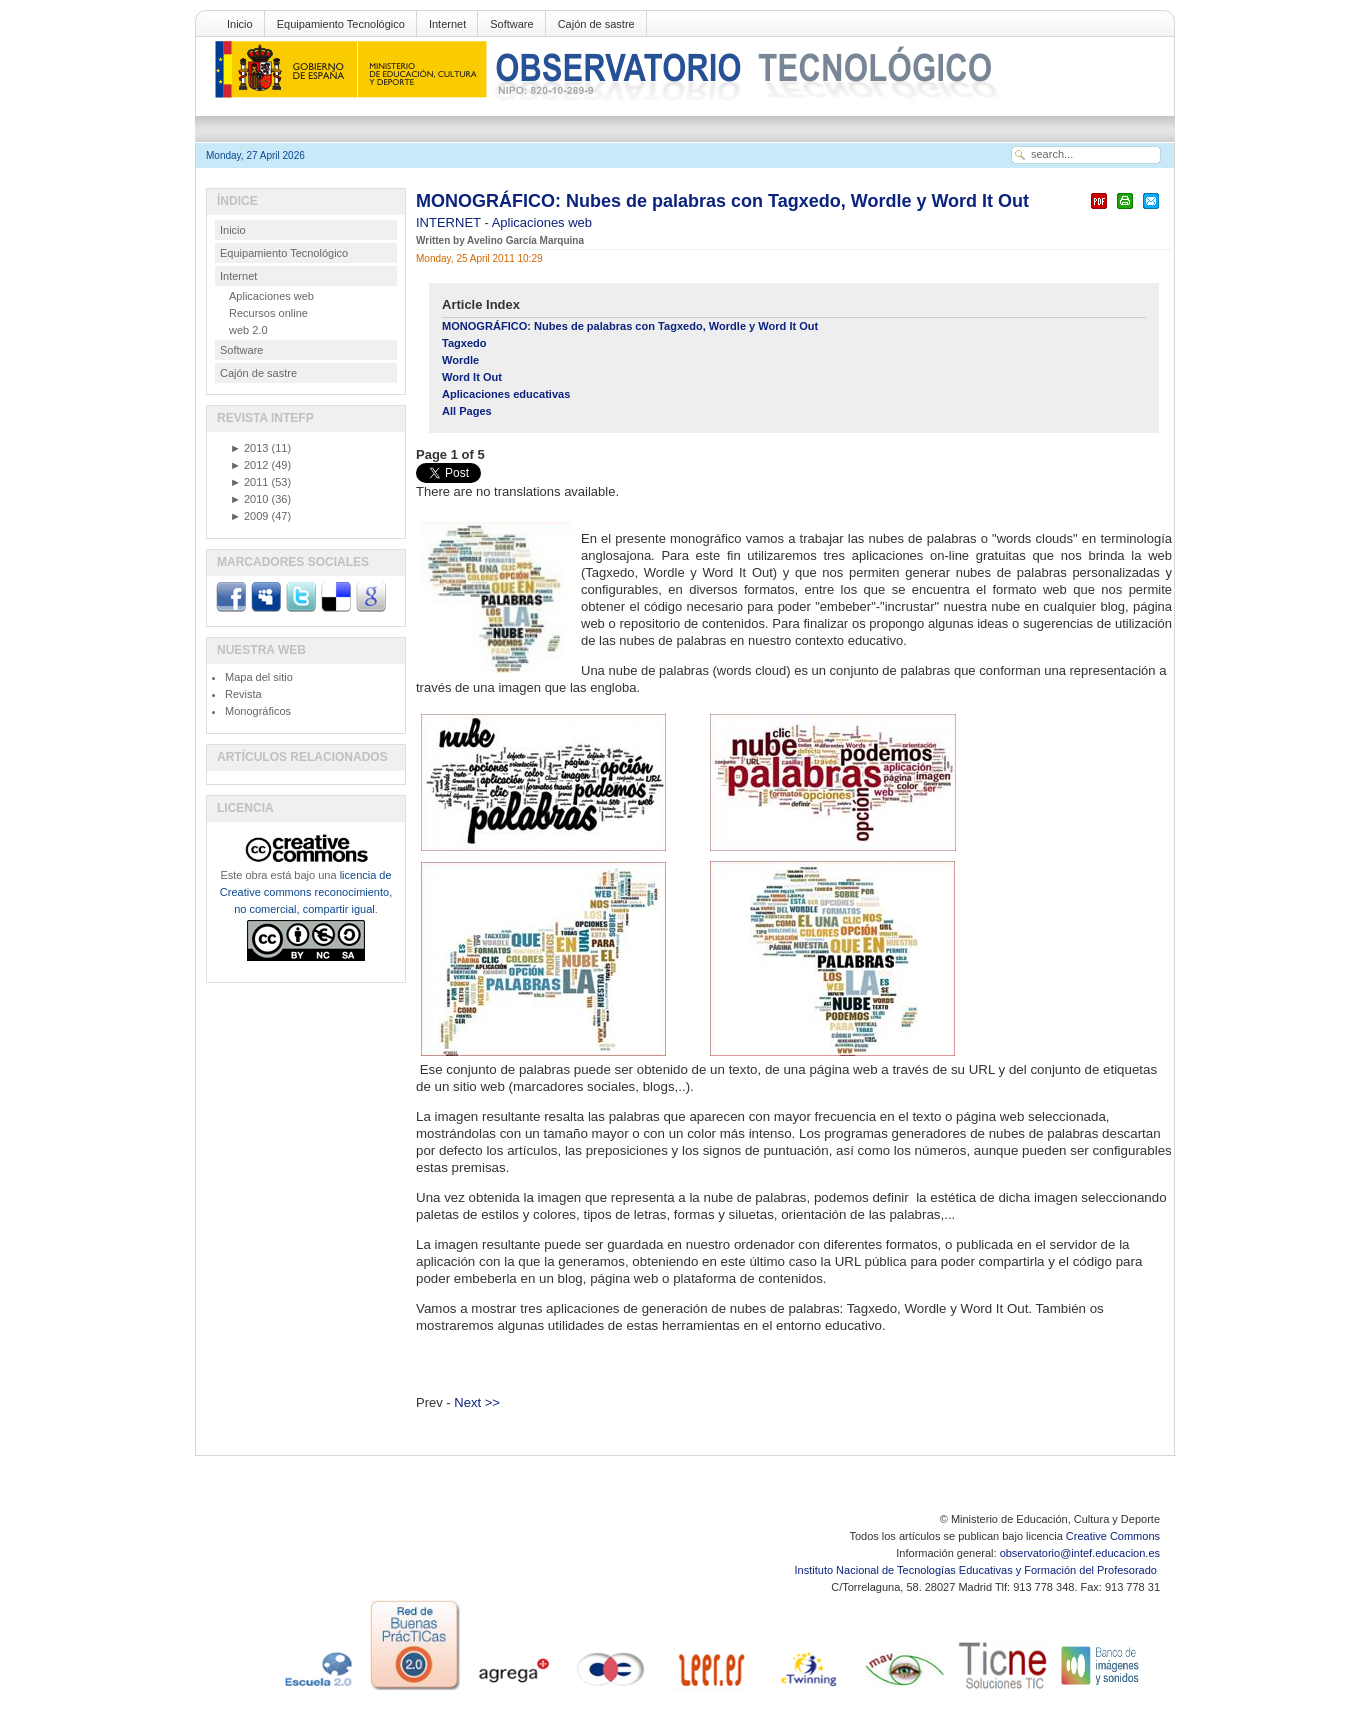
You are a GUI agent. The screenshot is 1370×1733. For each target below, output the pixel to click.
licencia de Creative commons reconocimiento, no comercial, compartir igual (306, 892)
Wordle (460, 360)
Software (511, 24)
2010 (249, 499)
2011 (249, 482)
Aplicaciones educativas (506, 394)
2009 (249, 516)
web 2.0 (248, 330)
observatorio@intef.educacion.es (1080, 1553)
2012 (249, 465)
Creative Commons (1113, 1536)
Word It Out (472, 377)
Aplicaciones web (542, 222)
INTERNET (450, 222)
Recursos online (268, 313)
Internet (447, 24)
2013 (249, 448)
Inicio (240, 24)
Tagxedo (464, 343)
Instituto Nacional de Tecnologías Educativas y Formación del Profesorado (977, 1570)
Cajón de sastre (596, 24)
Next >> (477, 1402)
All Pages (467, 411)
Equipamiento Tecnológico (341, 24)
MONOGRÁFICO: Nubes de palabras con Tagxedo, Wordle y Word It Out (722, 201)
